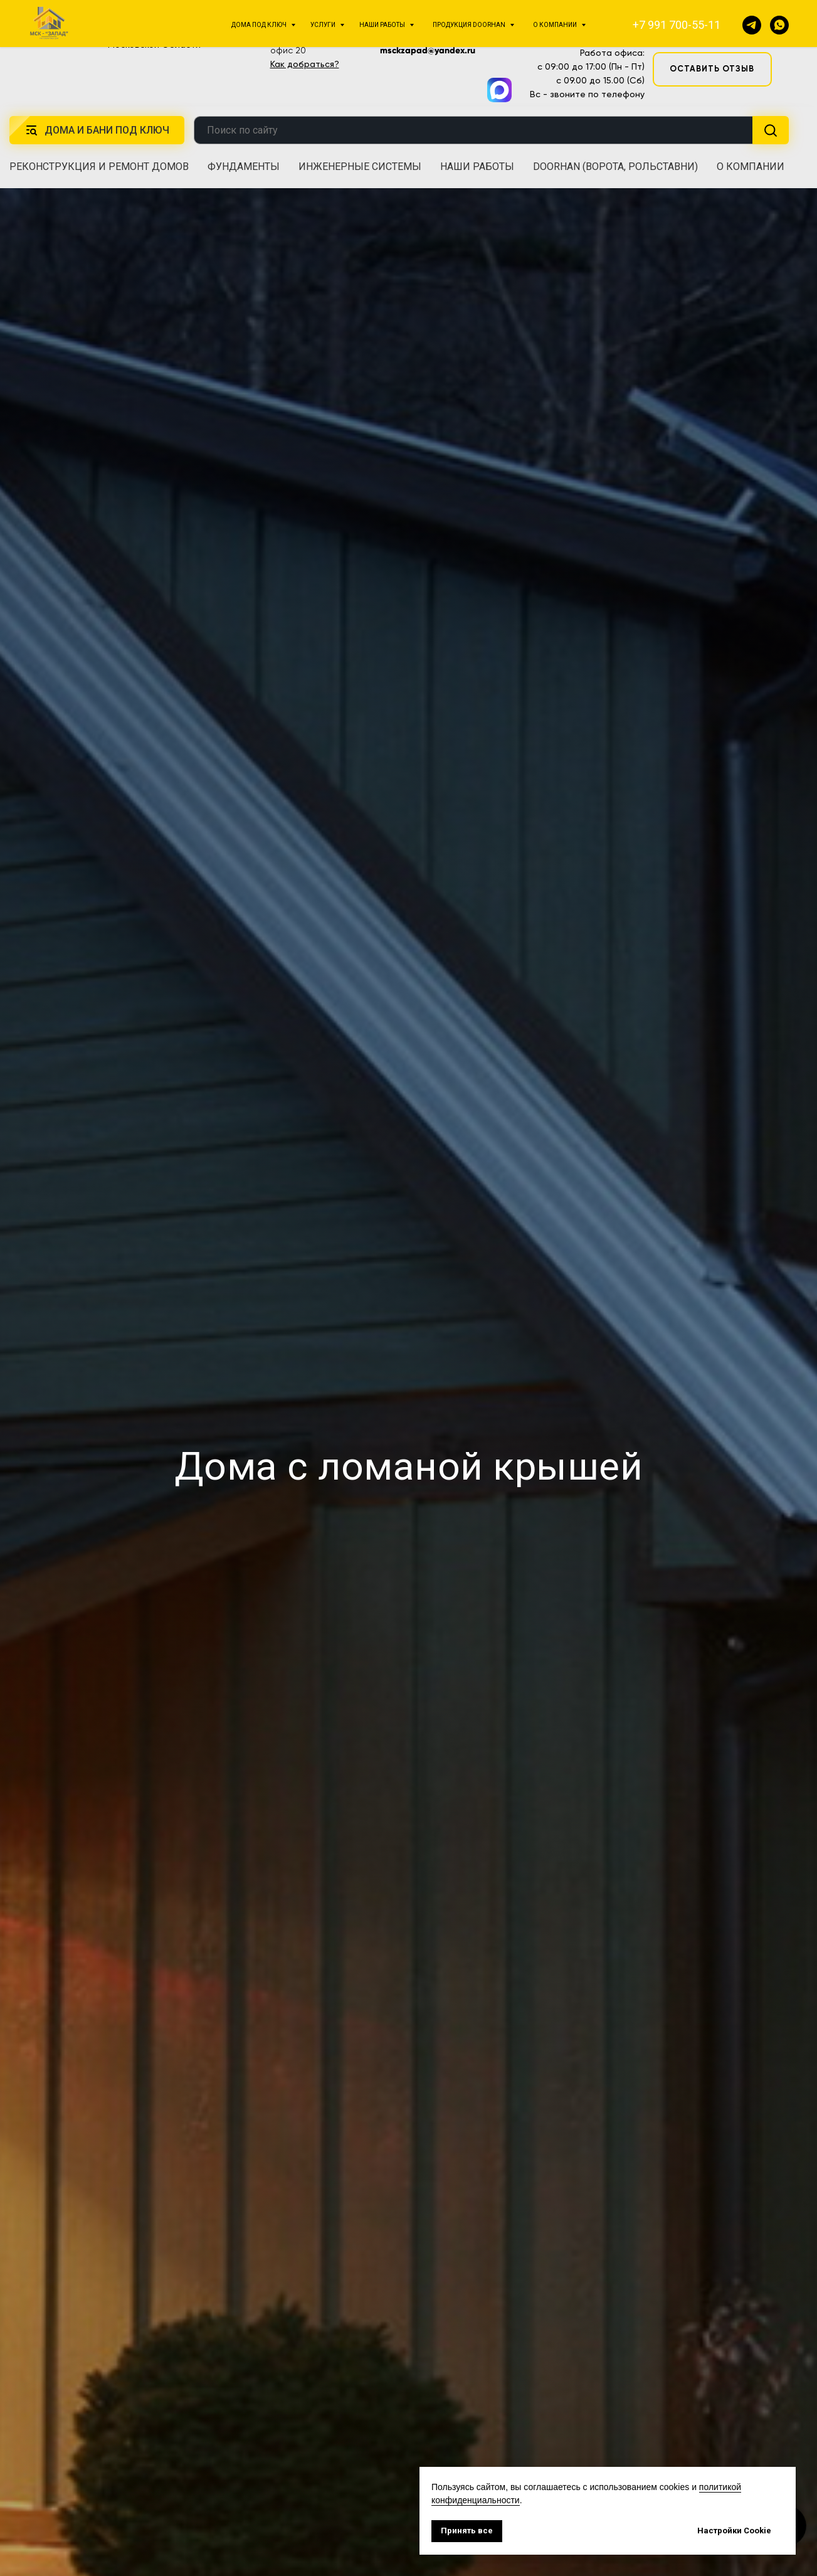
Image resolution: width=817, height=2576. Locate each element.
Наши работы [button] (477, 166)
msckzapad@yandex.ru (427, 50)
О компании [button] (750, 166)
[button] (711, 29)
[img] (68, 36)
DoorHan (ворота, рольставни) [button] (615, 166)
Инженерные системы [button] (359, 166)
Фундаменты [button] (244, 166)
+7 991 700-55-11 (586, 21)
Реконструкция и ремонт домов (99, 166)
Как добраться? (304, 64)
